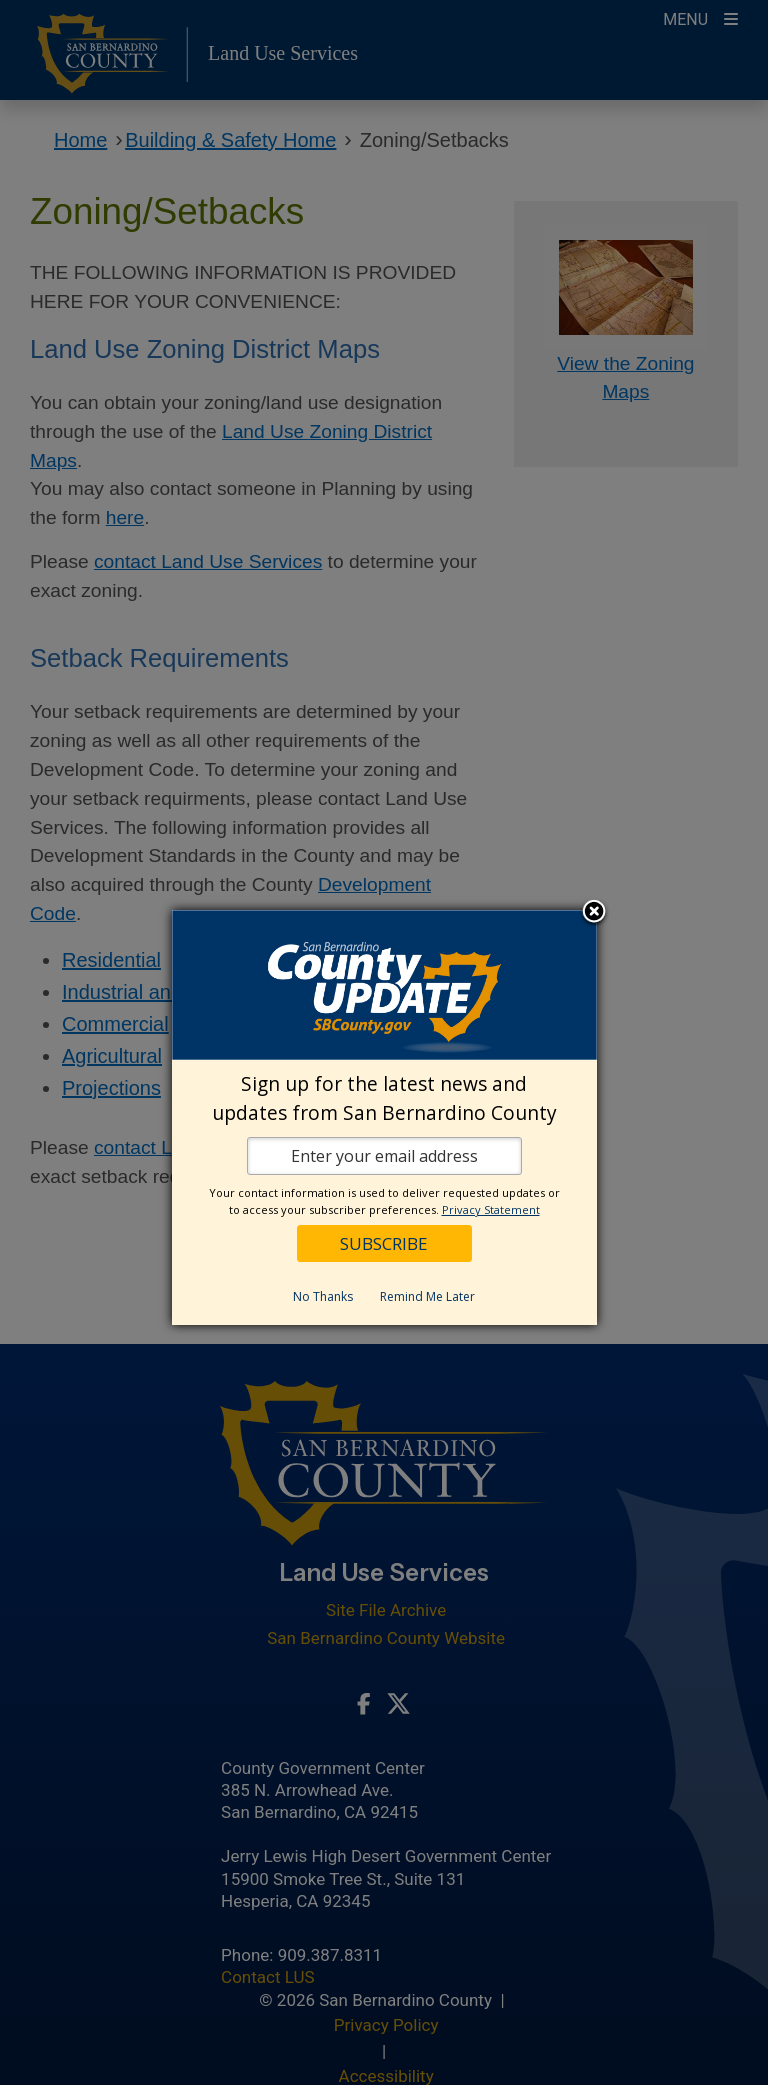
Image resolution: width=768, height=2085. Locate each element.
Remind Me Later (427, 1296)
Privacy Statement (491, 1209)
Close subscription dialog (594, 913)
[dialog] (384, 1117)
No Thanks (323, 1296)
